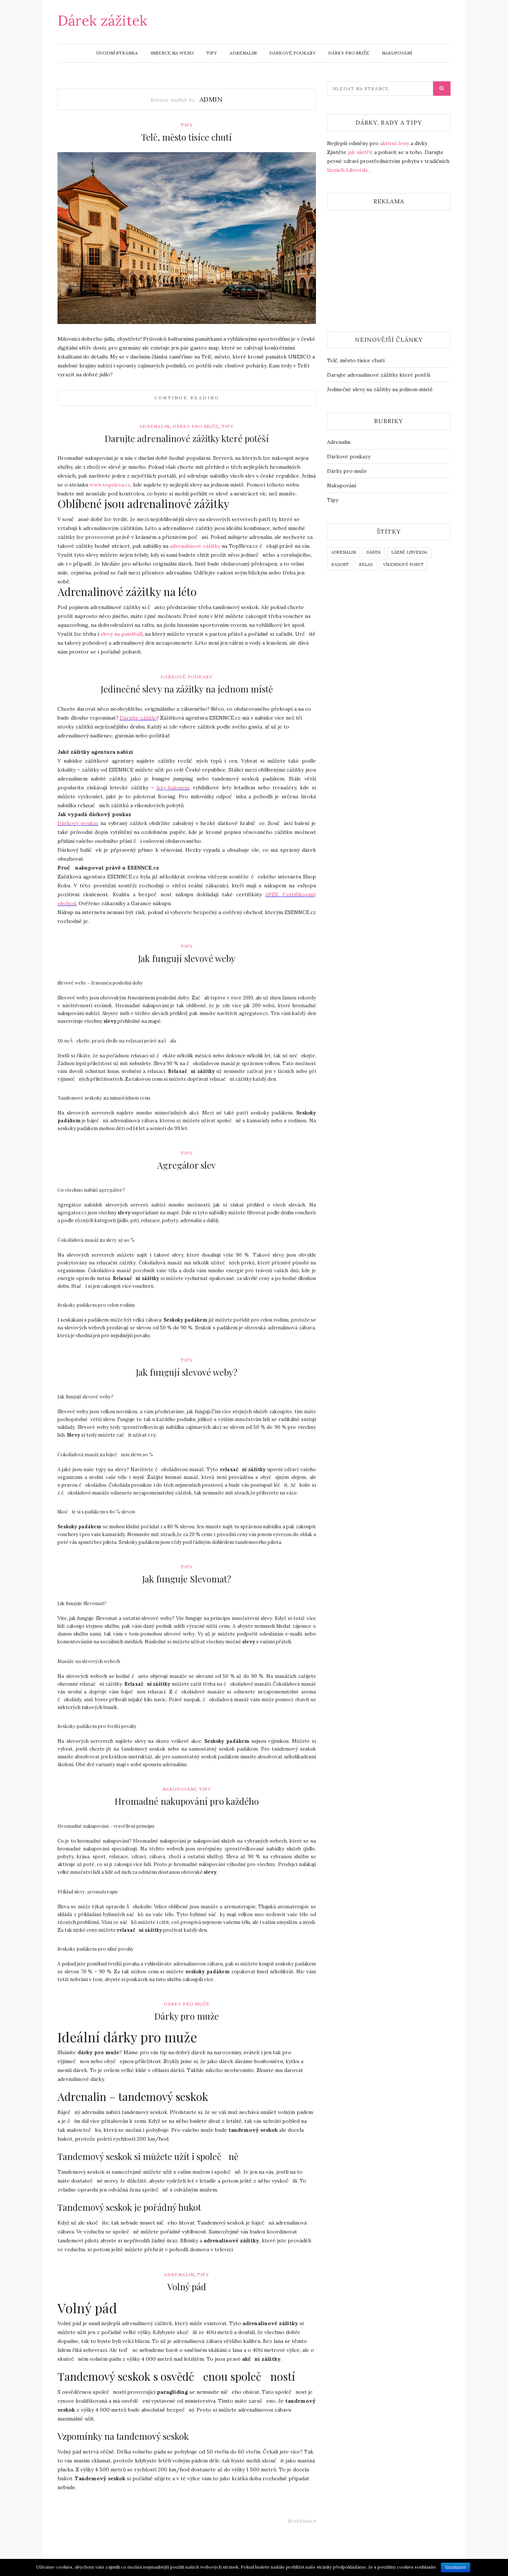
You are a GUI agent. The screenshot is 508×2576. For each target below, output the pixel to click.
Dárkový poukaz (78, 823)
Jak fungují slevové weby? (186, 1372)
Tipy (211, 53)
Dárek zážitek (102, 20)
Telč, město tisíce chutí (186, 137)
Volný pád (186, 2286)
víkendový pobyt (403, 564)
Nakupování (397, 53)
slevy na (121, 634)
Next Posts (302, 2521)
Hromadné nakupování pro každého (187, 1801)
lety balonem (172, 787)
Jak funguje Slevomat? (186, 1579)
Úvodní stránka (117, 53)
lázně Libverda (409, 552)
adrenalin (343, 552)
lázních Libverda (347, 170)
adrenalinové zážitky (195, 546)
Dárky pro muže (348, 53)
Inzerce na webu (172, 53)
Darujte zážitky (139, 717)
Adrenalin (243, 53)
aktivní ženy (394, 143)
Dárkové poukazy (292, 53)
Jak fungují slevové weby (186, 958)
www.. (110, 484)
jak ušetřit (360, 152)
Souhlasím (455, 2567)
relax (366, 564)
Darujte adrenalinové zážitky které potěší (187, 438)
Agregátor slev (186, 1165)
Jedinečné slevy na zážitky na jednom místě (186, 689)
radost (340, 564)
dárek (373, 552)
